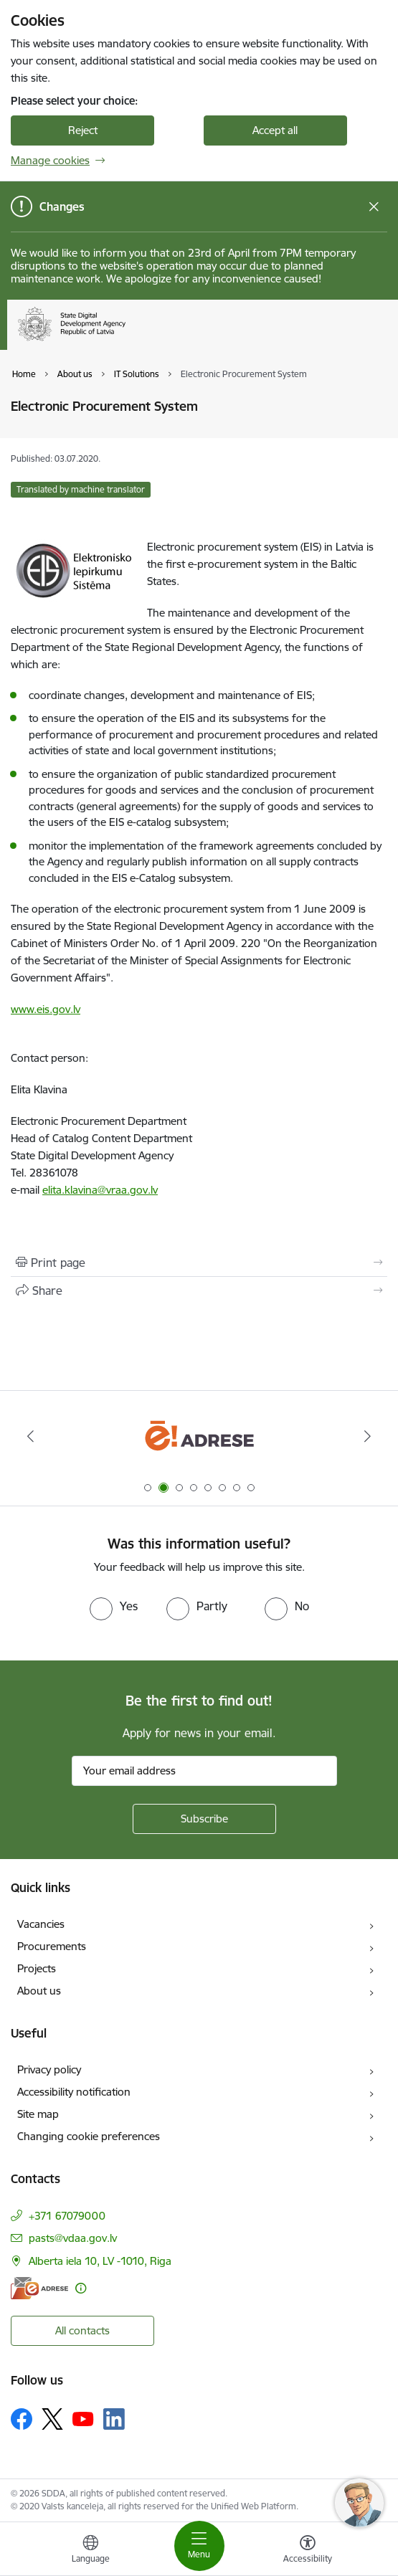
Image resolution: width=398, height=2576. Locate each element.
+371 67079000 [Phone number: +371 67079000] (67, 2216)
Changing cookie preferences (88, 2136)
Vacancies (41, 1924)
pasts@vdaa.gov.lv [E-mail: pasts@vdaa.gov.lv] (73, 2238)
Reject (83, 130)
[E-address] (39, 2288)
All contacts (82, 2330)
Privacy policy (49, 2069)
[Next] (368, 1436)
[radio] (114, 1606)
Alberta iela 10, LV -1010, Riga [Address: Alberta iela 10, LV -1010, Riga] (100, 2261)
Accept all (275, 130)
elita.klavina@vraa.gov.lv (100, 1190)
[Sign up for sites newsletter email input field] (204, 1771)
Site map (38, 2114)
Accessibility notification (74, 2092)
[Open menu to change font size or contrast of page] (308, 2550)
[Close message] (374, 207)
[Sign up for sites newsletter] (204, 1819)
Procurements (51, 1946)
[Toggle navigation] (199, 2546)
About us (39, 1990)
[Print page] (199, 1262)
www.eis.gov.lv (45, 1009)
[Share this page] (199, 1290)
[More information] (80, 2288)
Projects (36, 1968)
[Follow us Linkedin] (114, 2419)
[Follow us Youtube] (83, 2418)
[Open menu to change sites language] (90, 2550)
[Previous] (30, 1436)
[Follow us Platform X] (52, 2419)
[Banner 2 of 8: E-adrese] (199, 1436)
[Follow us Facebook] (21, 2419)
